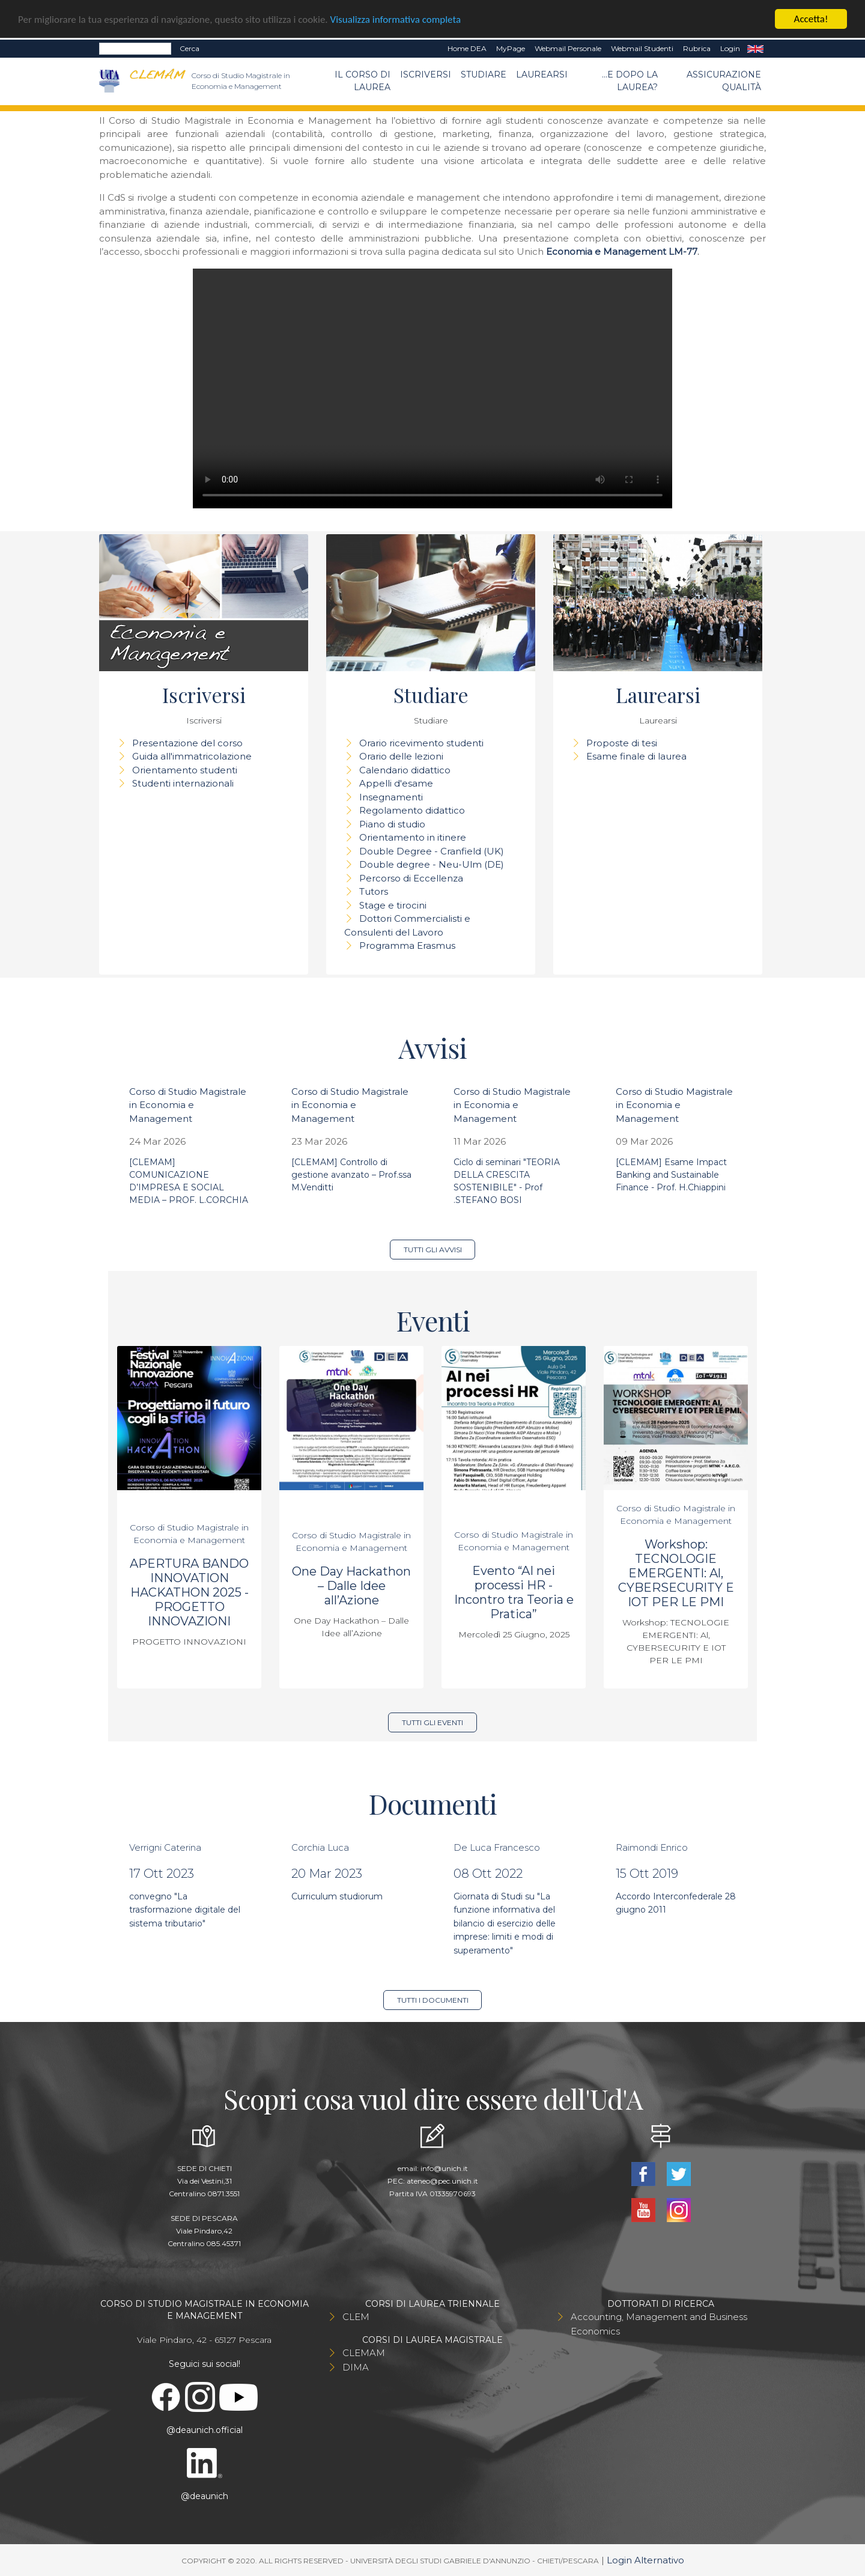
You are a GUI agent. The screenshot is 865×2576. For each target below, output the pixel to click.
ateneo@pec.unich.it (442, 2180)
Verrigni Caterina (165, 1847)
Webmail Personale (568, 48)
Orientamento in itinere (412, 837)
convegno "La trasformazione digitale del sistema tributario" (184, 1910)
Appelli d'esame (396, 783)
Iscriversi (425, 74)
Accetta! (811, 19)
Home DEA (467, 48)
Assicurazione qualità (724, 81)
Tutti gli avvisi (433, 1249)
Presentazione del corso (187, 743)
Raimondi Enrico (652, 1847)
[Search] (135, 49)
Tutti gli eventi (432, 1722)
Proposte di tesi (621, 743)
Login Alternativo (645, 2560)
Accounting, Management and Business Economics (659, 2324)
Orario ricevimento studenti (421, 743)
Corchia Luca (320, 1847)
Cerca (189, 48)
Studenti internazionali (183, 783)
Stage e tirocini (392, 905)
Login (730, 48)
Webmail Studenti (642, 48)
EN (755, 48)
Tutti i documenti (433, 2000)
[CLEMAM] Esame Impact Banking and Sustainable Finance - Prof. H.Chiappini (671, 1175)
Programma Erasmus (407, 945)
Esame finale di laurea (636, 756)
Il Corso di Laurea (362, 81)
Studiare (483, 74)
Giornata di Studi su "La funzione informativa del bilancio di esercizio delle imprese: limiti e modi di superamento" (505, 1923)
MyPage (510, 48)
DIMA (355, 2367)
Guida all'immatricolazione (192, 756)
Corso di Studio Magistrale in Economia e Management (187, 1105)
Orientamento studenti (184, 770)
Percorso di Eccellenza (411, 878)
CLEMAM (363, 2352)
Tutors (373, 891)
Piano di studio (392, 824)
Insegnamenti (391, 797)
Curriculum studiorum (337, 1896)
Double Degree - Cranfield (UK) (431, 851)
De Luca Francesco (497, 1847)
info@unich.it (444, 2168)
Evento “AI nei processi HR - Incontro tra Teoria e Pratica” (514, 1592)
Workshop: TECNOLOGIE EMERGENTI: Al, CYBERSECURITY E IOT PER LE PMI (676, 1573)
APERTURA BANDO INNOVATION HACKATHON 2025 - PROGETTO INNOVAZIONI (189, 1592)
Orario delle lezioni (401, 756)
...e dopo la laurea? (630, 81)
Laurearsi (542, 74)
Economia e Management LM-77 (621, 251)
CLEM (355, 2316)
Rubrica (697, 48)
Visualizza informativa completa (395, 19)
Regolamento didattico (412, 810)
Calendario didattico (405, 770)
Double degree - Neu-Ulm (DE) (431, 864)
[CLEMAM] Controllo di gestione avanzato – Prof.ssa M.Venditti (351, 1175)
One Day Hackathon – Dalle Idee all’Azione (351, 1585)
